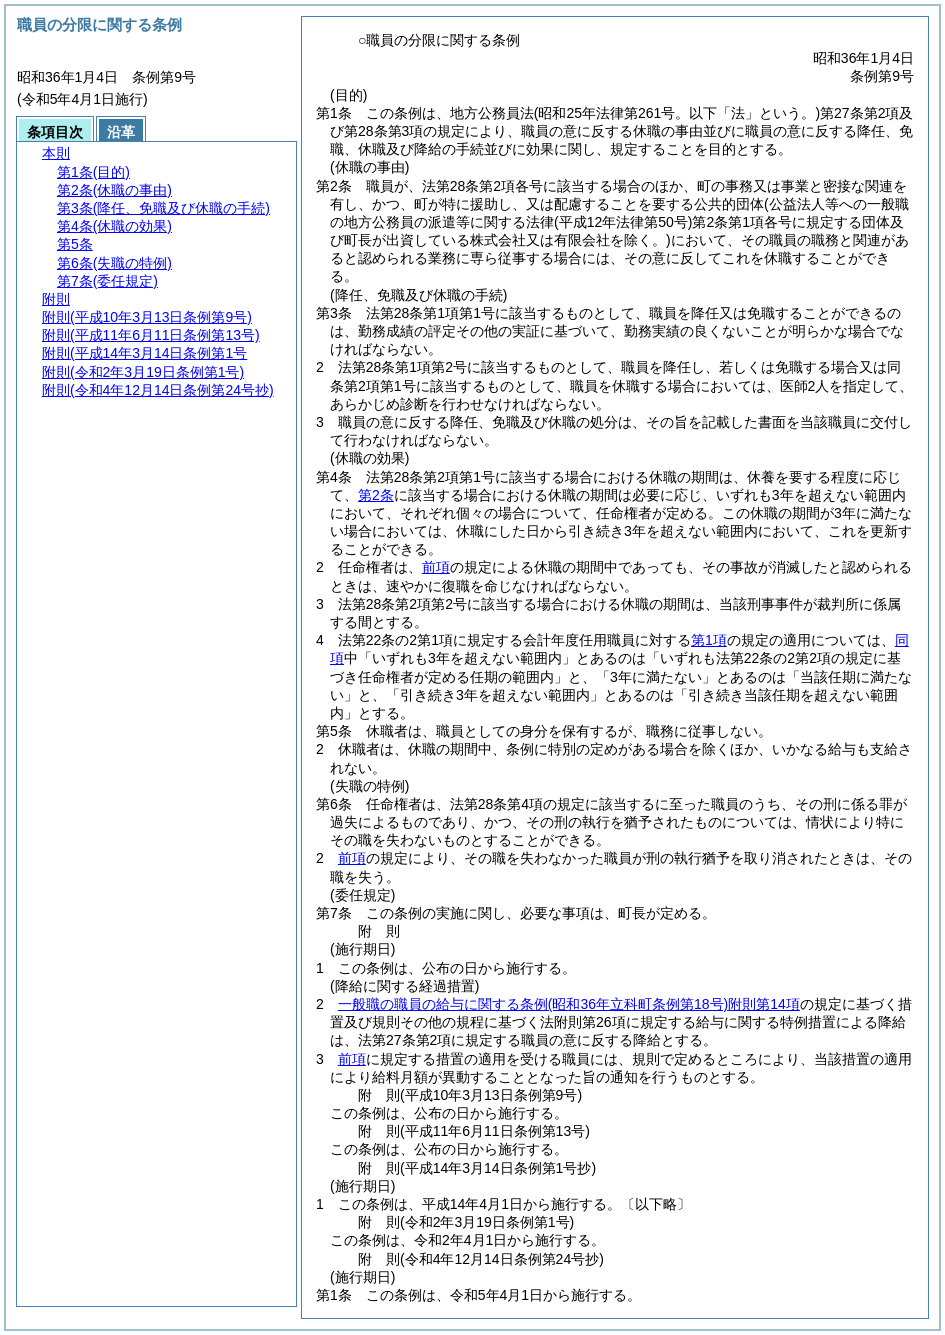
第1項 (709, 640)
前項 (436, 567)
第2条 (376, 495)
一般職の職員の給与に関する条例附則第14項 (569, 1004)
